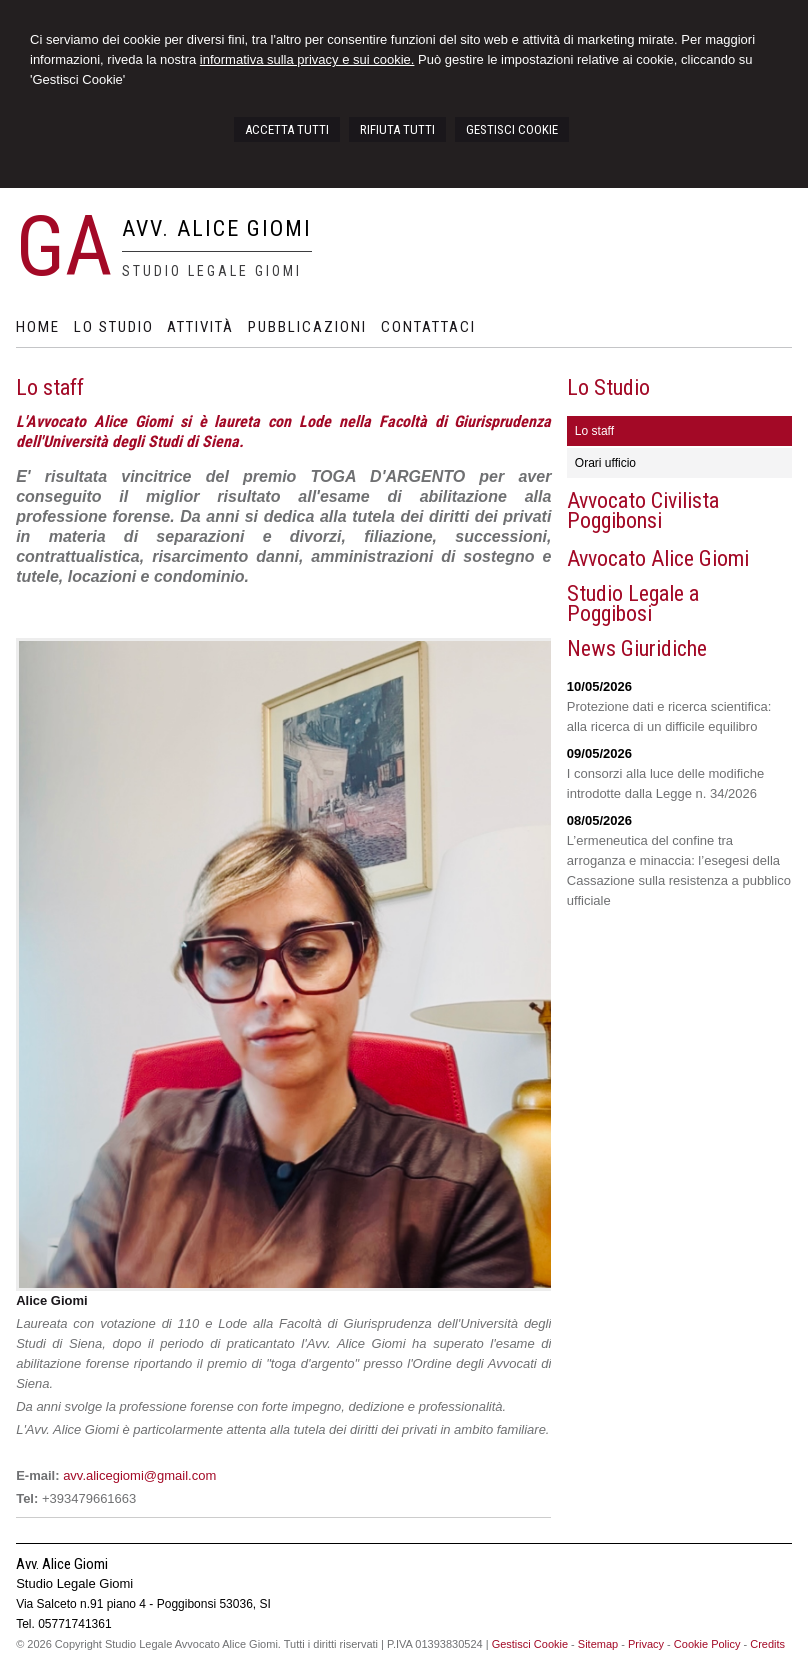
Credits (767, 1644)
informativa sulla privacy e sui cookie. (307, 59)
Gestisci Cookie (530, 1644)
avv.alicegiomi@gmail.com (139, 1475)
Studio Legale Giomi (212, 271)
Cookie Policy (707, 1644)
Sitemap (598, 1644)
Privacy (646, 1644)
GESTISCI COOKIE (512, 129)
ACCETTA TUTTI (287, 129)
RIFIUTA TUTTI (397, 129)
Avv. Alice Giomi (217, 228)
